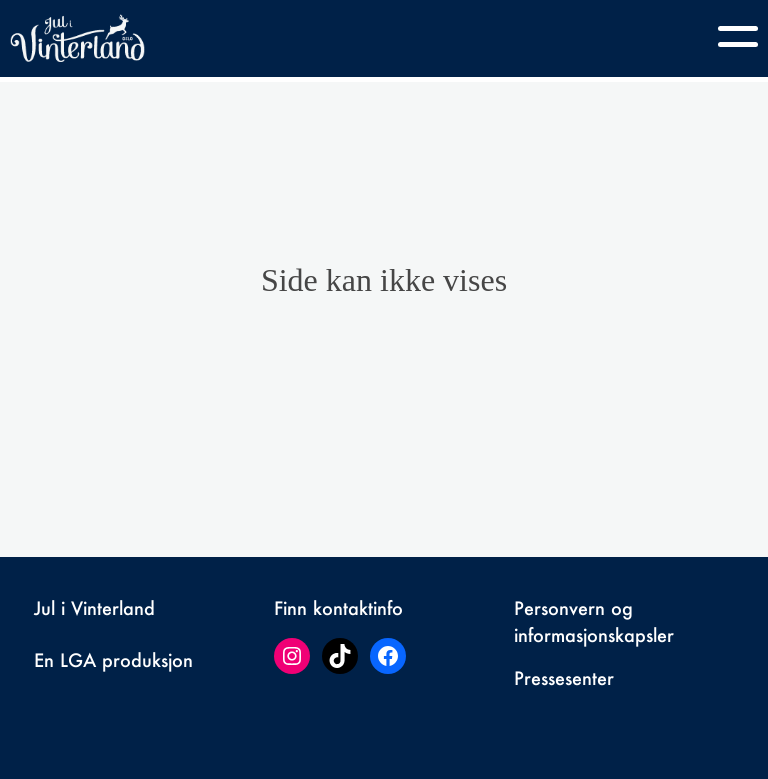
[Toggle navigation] (738, 36)
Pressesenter (564, 678)
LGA (78, 660)
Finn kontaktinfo (338, 608)
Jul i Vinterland (94, 608)
